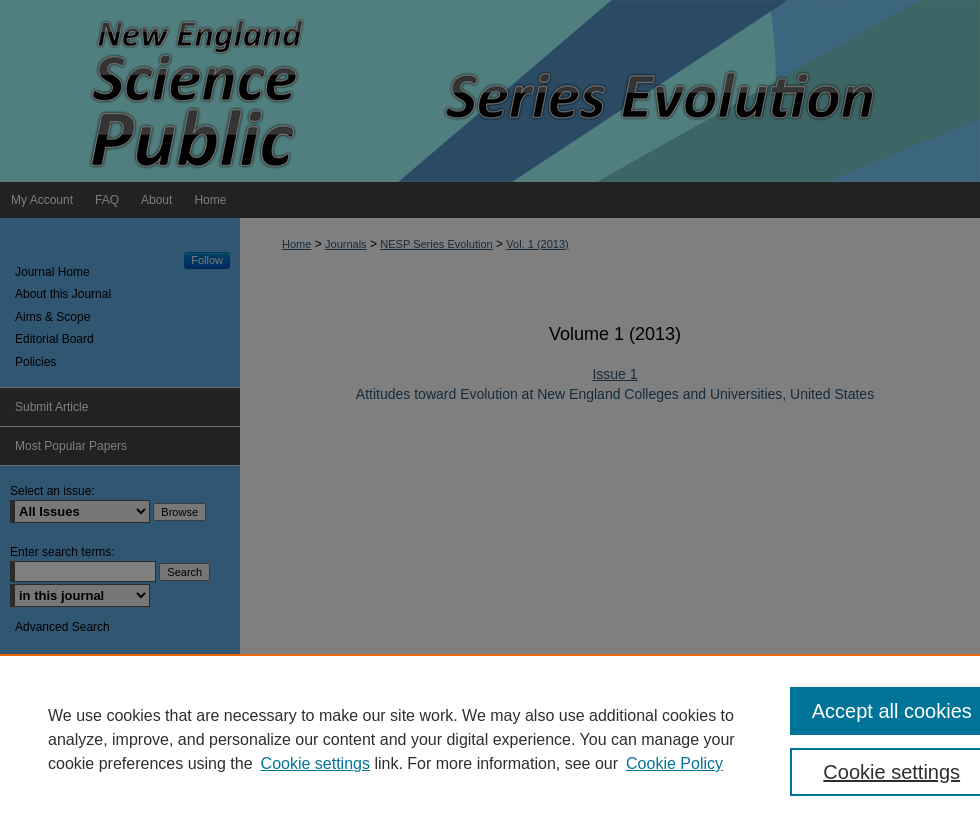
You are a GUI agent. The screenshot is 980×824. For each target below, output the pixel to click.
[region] (490, 739)
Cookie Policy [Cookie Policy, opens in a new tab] (674, 763)
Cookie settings (315, 763)
